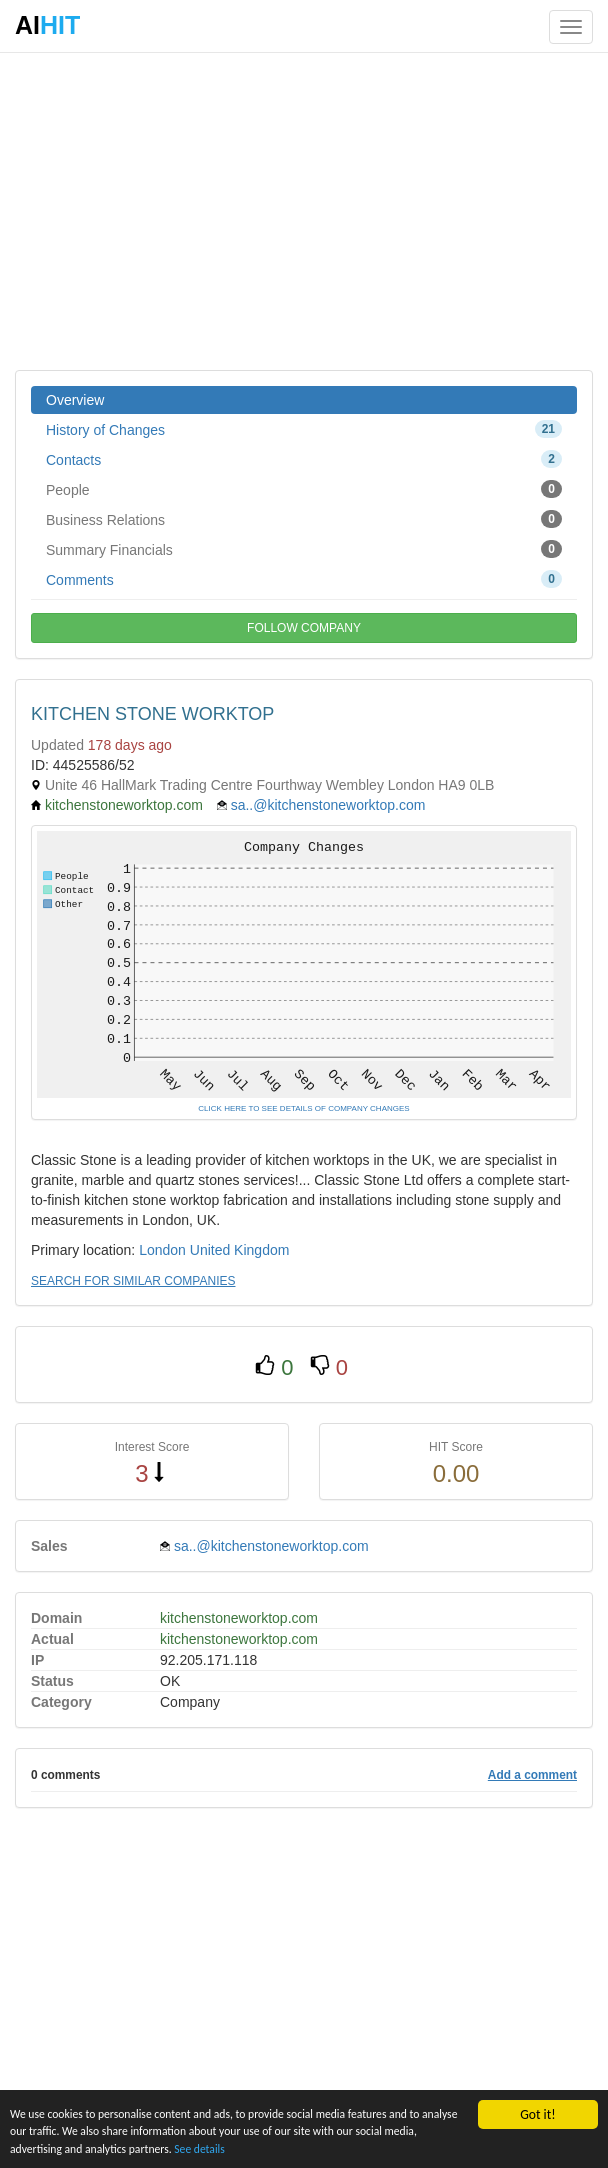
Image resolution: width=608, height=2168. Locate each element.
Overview (75, 400)
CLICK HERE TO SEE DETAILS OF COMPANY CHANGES (303, 1108)
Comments (304, 579)
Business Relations (304, 519)
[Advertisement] (304, 210)
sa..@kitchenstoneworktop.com (328, 805)
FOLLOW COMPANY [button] (304, 628)
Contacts (304, 459)
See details (356, 2147)
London (162, 1250)
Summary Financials (304, 549)
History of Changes (304, 429)
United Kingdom (240, 1250)
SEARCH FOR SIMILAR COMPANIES (133, 1281)
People (304, 489)
